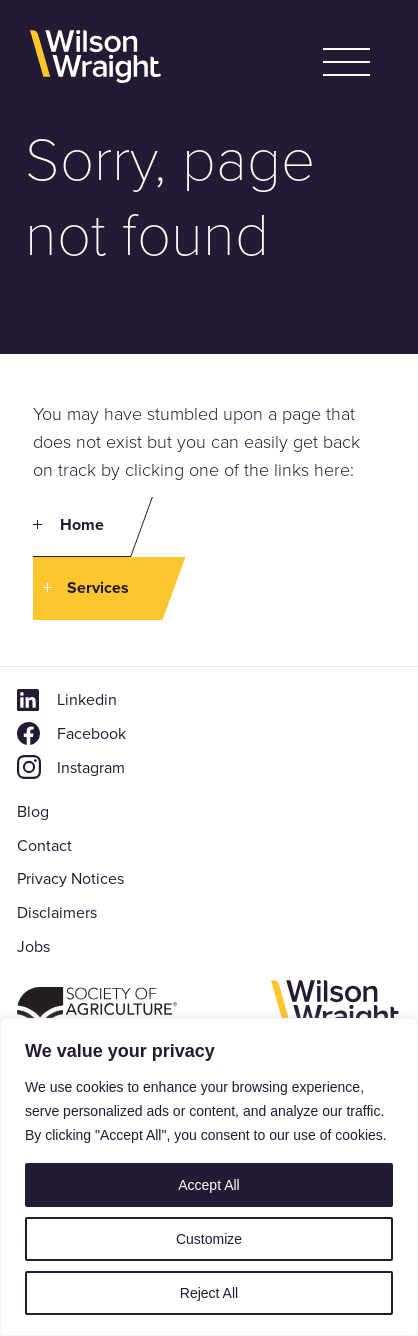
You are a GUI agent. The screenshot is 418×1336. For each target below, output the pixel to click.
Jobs (33, 946)
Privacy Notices (70, 878)
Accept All (208, 1185)
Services (98, 587)
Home (82, 524)
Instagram (91, 767)
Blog (33, 811)
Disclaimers (57, 912)
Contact (44, 845)
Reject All (209, 1293)
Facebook (91, 733)
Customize (209, 1239)
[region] (209, 1177)
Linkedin (87, 699)
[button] (346, 62)
